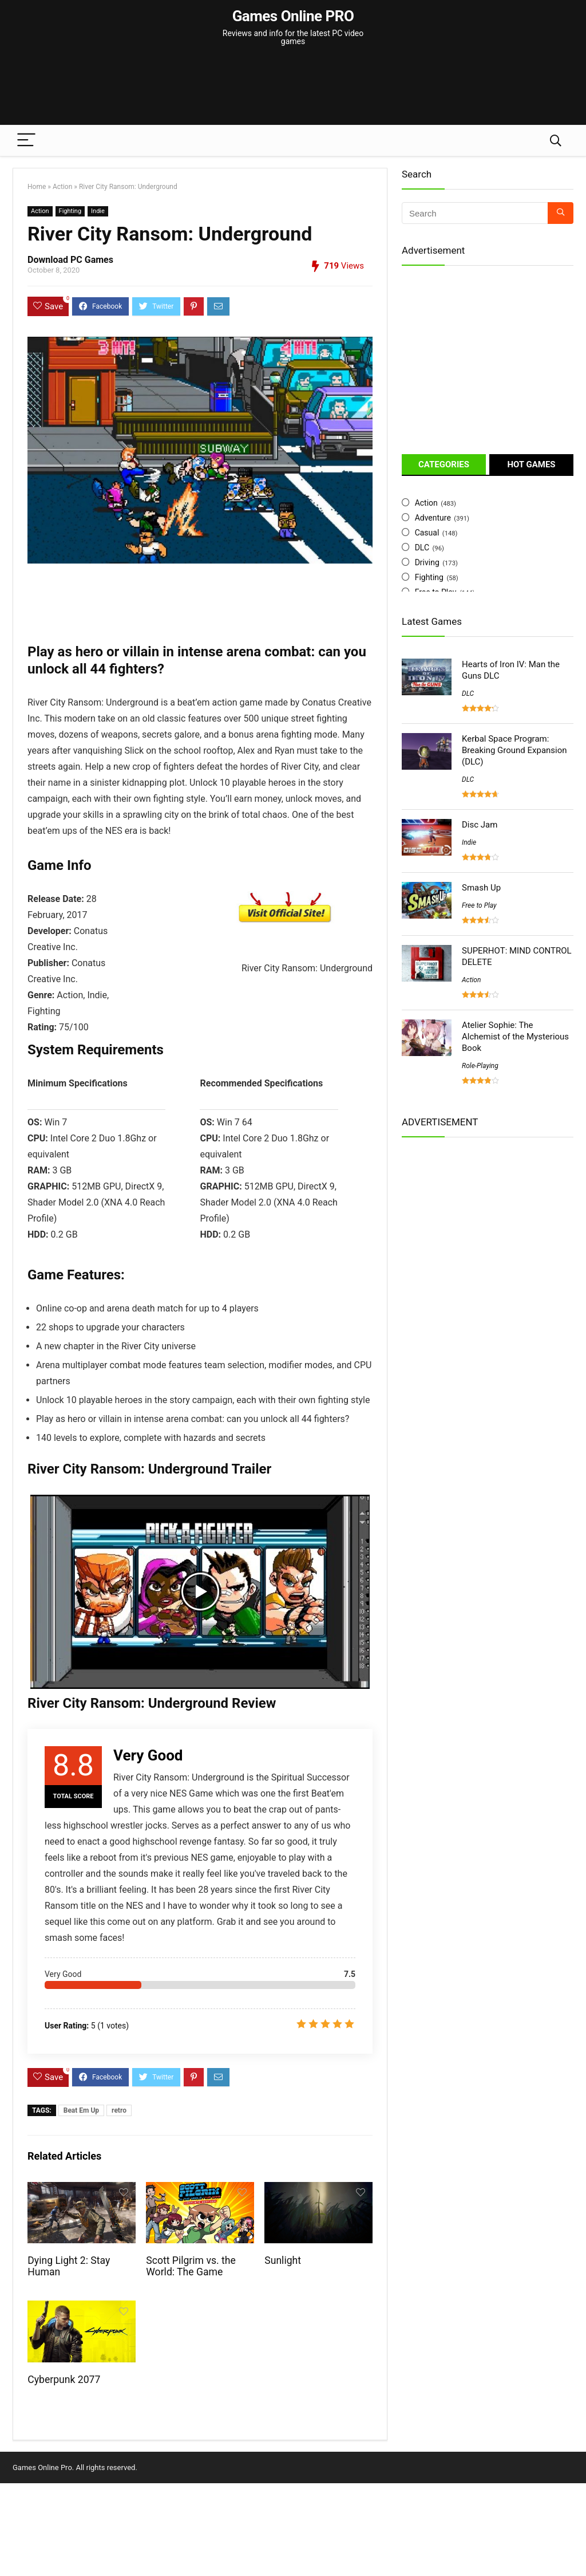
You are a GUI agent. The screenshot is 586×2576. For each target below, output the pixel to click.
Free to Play (479, 905)
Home (36, 187)
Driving (427, 562)
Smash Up (481, 888)
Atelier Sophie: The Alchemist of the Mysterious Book (515, 1036)
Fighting (70, 211)
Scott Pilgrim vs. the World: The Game (191, 2266)
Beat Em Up (81, 2110)
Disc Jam (479, 825)
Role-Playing (480, 1066)
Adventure (433, 517)
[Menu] (26, 140)
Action (62, 187)
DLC (422, 547)
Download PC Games (70, 259)
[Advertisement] (293, 79)
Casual (427, 532)
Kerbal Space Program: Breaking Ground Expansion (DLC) (514, 750)
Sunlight (282, 2260)
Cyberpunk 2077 (63, 2379)
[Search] (555, 140)
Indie (98, 211)
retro (119, 2110)
